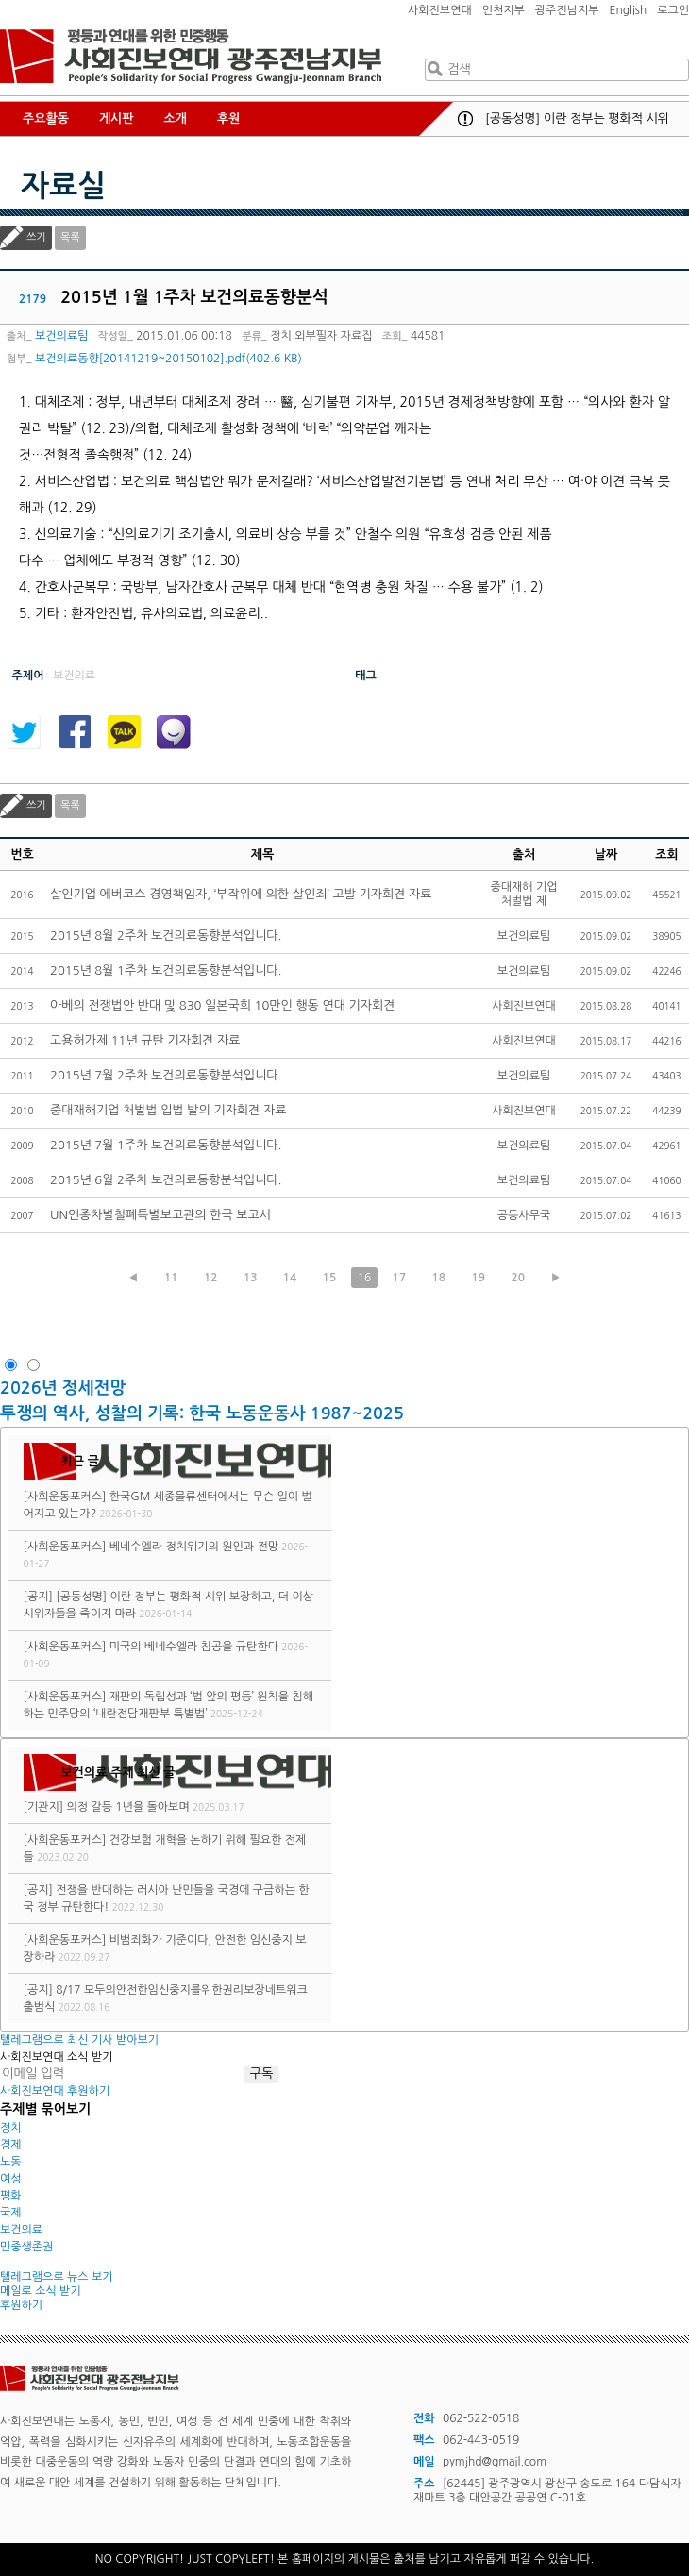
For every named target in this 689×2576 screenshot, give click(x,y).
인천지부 (503, 10)
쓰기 (36, 237)
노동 (11, 2161)
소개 (175, 118)
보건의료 (21, 2229)
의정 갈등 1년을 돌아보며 (128, 1807)
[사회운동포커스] (65, 1496)
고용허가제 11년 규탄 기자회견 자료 (145, 1040)
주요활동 (46, 118)
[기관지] (44, 1807)
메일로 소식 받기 (40, 2291)
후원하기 (21, 2305)
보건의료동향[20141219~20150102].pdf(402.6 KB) (168, 358)
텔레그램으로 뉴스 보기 (56, 2277)
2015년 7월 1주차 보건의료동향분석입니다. (165, 1145)
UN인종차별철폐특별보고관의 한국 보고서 (160, 1215)
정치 (11, 2127)
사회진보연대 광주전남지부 (190, 56)
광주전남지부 (567, 10)
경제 (11, 2144)
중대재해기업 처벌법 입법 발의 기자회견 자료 (168, 1110)
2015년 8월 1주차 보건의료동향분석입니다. (165, 970)
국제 (11, 2212)
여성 (11, 2178)
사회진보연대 (440, 10)
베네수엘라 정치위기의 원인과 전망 (193, 1546)
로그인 (673, 10)
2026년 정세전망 (65, 1388)
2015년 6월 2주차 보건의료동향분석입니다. (165, 1180)
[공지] (38, 1596)
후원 (228, 118)
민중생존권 (26, 2246)
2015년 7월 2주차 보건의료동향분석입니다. (165, 1075)
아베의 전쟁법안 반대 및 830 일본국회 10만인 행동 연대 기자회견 (222, 1005)
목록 (70, 237)
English (628, 10)
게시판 (116, 118)
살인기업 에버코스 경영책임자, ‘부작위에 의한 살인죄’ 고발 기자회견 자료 (240, 894)
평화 (11, 2195)
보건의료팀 (61, 336)
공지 (465, 118)
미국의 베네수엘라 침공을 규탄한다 (193, 1646)
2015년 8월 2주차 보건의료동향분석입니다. (165, 935)
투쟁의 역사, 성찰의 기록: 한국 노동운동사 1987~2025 (202, 1413)
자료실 (63, 186)
